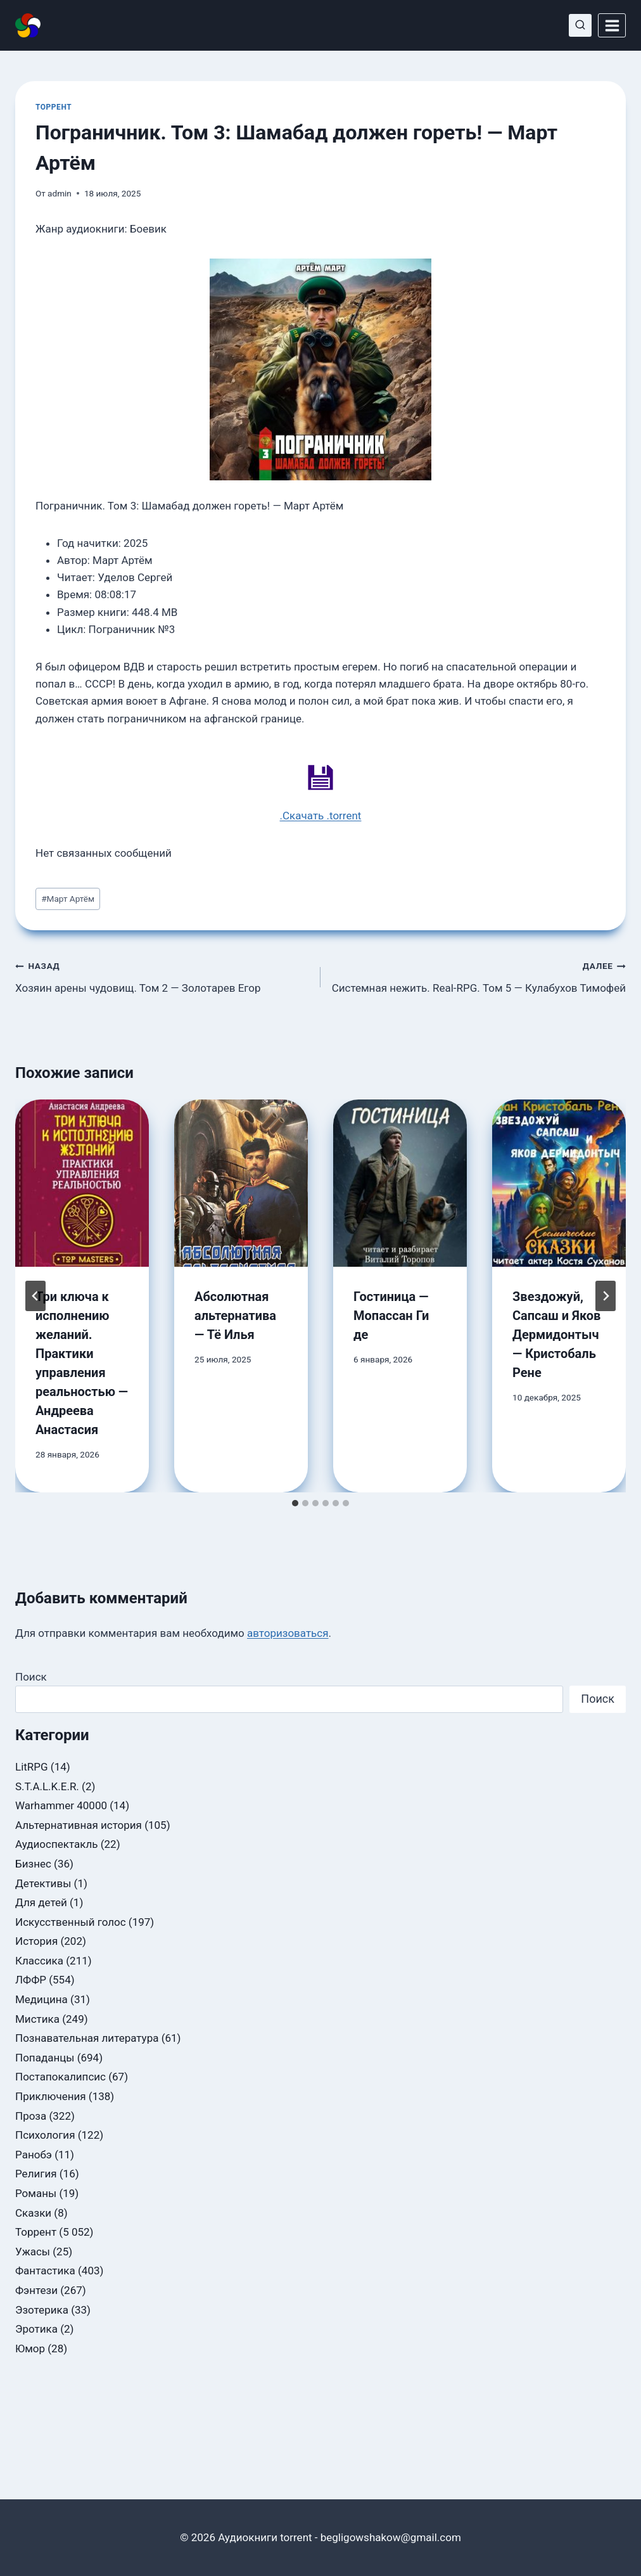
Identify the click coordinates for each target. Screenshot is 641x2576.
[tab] (295, 1503)
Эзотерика (41, 2310)
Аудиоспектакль (56, 1844)
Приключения (50, 2096)
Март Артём (67, 899)
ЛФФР (30, 1979)
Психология (45, 2135)
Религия (36, 2173)
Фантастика (45, 2270)
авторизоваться (288, 1633)
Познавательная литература (86, 2038)
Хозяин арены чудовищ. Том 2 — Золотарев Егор (162, 975)
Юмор (30, 2348)
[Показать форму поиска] (580, 25)
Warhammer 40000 (61, 1805)
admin (60, 193)
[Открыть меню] (612, 25)
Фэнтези (36, 2290)
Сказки (33, 2213)
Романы (35, 2193)
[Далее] (605, 1296)
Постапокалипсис (60, 2076)
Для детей (41, 1902)
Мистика (37, 2019)
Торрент (53, 107)
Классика (39, 1960)
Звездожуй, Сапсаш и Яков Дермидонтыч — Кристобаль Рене (556, 1334)
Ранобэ (33, 2154)
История (36, 1941)
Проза (30, 2116)
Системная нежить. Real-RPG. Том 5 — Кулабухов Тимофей (478, 975)
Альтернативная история (78, 1825)
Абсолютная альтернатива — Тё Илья (235, 1315)
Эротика (36, 2329)
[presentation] (82, 1183)
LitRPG (31, 1766)
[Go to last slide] (35, 1296)
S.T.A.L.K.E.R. (47, 1786)
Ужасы (32, 2251)
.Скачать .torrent (321, 815)
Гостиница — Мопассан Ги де (391, 1315)
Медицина (41, 1999)
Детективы (43, 1883)
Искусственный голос (70, 1922)
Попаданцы (44, 2057)
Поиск (31, 1676)
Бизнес (33, 1863)
